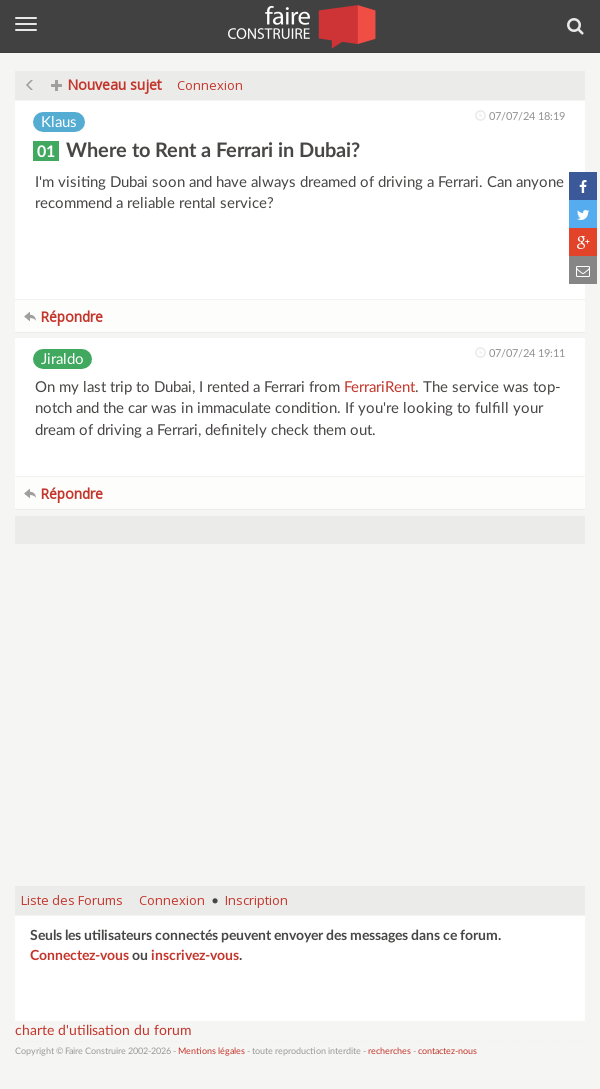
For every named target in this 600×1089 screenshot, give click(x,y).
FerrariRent (379, 387)
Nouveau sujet (106, 84)
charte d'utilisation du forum (103, 1031)
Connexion (210, 85)
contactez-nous (447, 1051)
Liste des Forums (72, 900)
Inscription (256, 900)
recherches (389, 1051)
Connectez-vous (79, 956)
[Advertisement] (300, 725)
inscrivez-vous (195, 956)
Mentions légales (211, 1051)
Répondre (63, 316)
